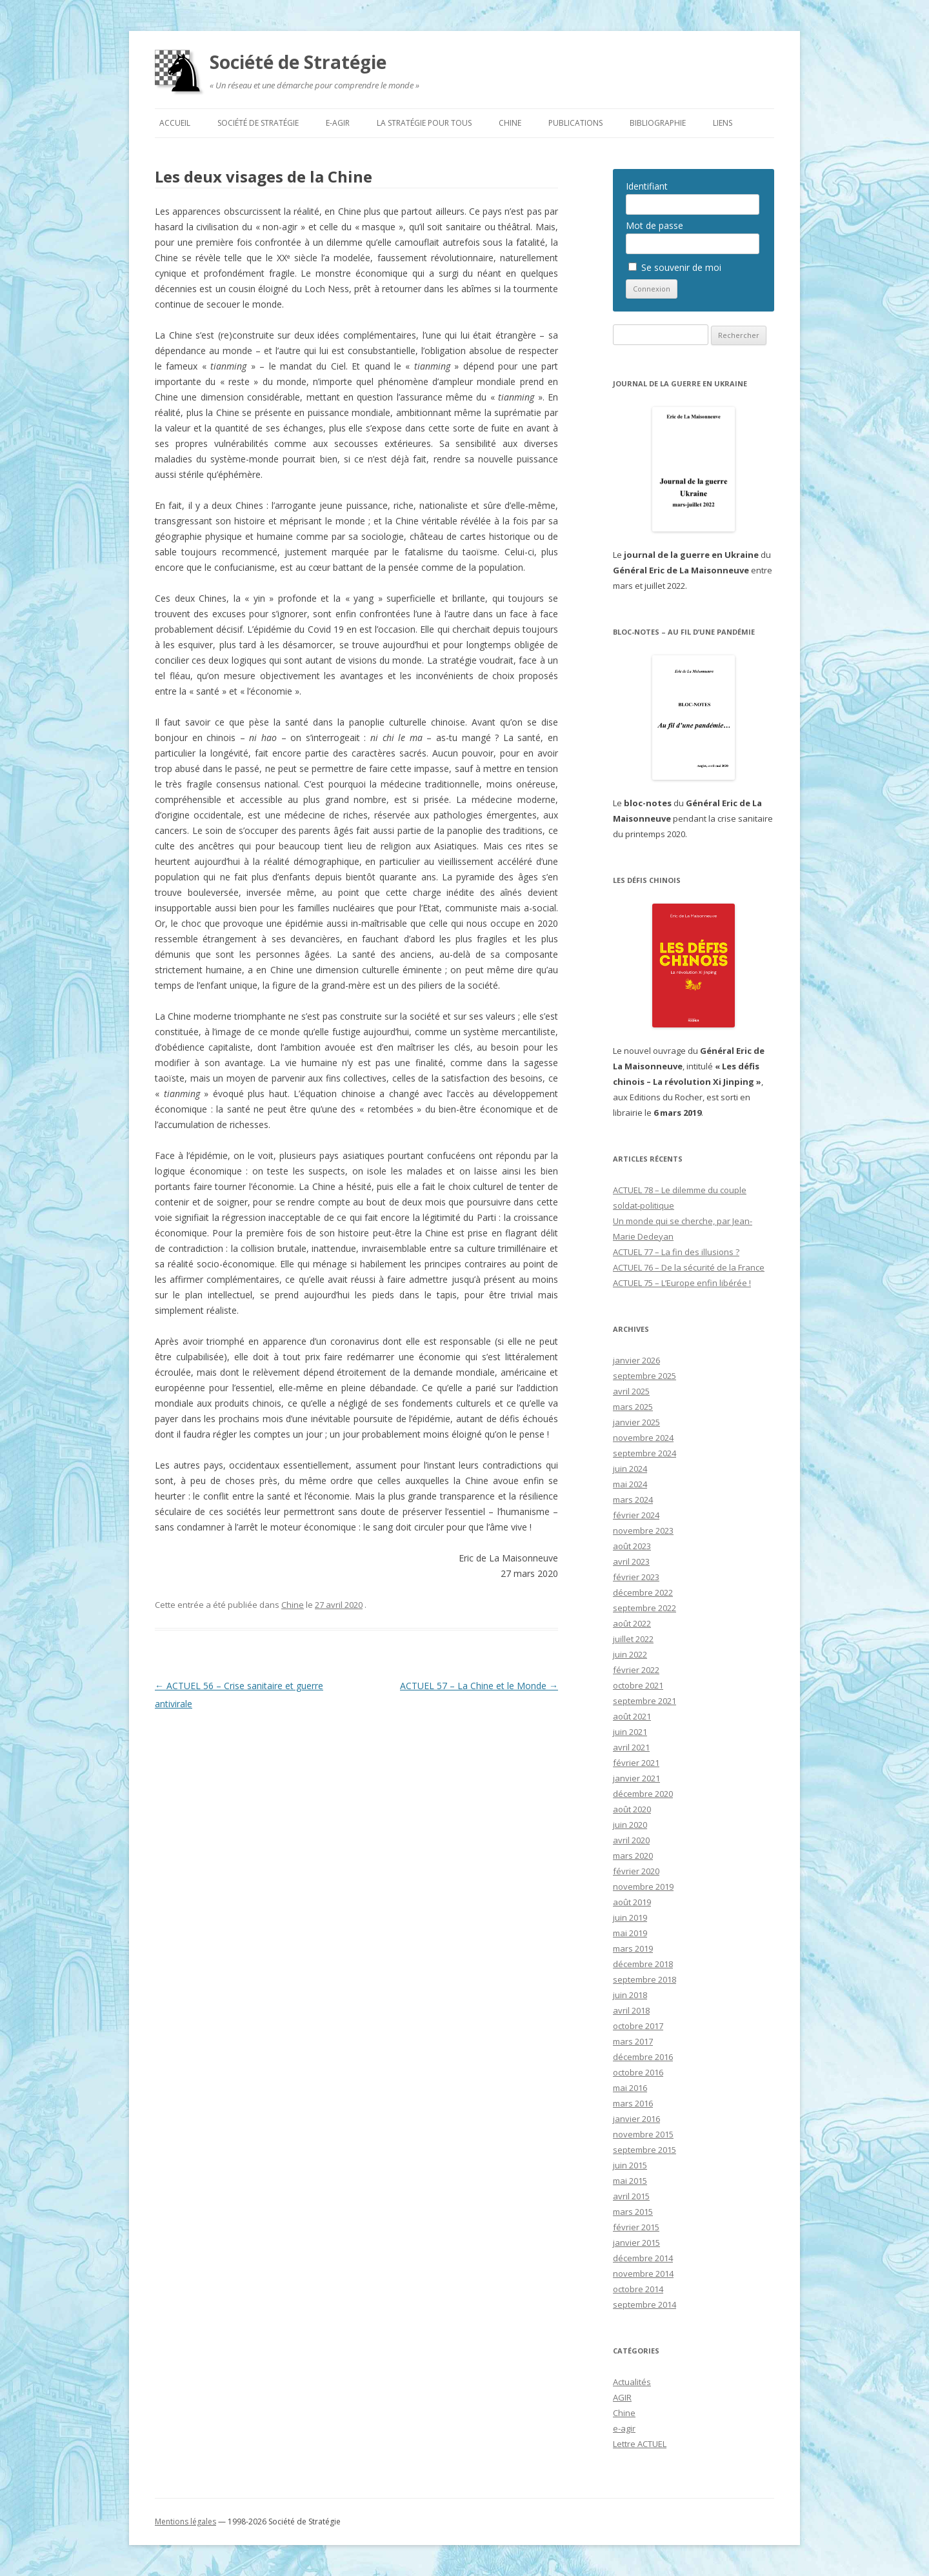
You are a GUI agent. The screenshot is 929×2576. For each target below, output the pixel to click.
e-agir (338, 122)
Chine (510, 122)
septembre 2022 (644, 1608)
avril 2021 (631, 1747)
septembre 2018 (644, 1979)
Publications (575, 122)
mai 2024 (630, 1484)
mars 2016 (633, 2103)
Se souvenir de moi (674, 267)
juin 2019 (630, 1917)
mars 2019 (633, 1948)
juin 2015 (630, 2165)
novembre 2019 (643, 1886)
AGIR (622, 2397)
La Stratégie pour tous (424, 122)
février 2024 (636, 1515)
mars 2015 (633, 2211)
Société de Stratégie (298, 62)
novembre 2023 (643, 1530)
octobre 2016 (638, 2072)
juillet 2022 (633, 1639)
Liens (722, 122)
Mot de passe (654, 225)
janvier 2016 (636, 2119)
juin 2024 (630, 1468)
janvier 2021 (636, 1778)
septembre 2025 (644, 1376)
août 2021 (632, 1716)
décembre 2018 (643, 1964)
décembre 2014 (643, 2258)
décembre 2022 (643, 1592)
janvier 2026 (636, 1360)
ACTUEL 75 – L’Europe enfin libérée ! (682, 1283)
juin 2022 (630, 1654)
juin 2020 (630, 1824)
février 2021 (636, 1763)
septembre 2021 (644, 1701)
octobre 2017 (638, 2026)
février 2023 (636, 1577)
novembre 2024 (643, 1437)
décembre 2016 (643, 2057)
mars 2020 (633, 1855)
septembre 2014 (644, 2304)
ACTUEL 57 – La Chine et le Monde (479, 1685)
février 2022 (636, 1670)
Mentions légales (185, 2521)
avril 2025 (631, 1391)
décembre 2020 (643, 1793)
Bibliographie (658, 122)
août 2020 (632, 1809)
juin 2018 (630, 1995)
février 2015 (636, 2227)
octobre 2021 (638, 1685)
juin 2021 (630, 1732)
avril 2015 (631, 2196)
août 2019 (632, 1902)
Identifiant (647, 186)
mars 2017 (633, 2041)
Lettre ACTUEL (639, 2444)
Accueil (174, 122)
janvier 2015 (636, 2242)
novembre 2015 (643, 2134)
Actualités (632, 2382)
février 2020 (636, 1871)
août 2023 (632, 1546)
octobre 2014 (638, 2289)
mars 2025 (633, 1406)
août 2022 (632, 1623)
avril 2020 (631, 1840)
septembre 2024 (644, 1453)
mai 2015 (630, 2180)
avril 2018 (631, 2010)
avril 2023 (631, 1561)
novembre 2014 (643, 2273)
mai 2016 (630, 2088)
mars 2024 (633, 1499)
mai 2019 (630, 1933)
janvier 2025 (636, 1422)
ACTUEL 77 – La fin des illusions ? (676, 1252)
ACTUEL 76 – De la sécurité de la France (688, 1267)
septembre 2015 (644, 2149)
